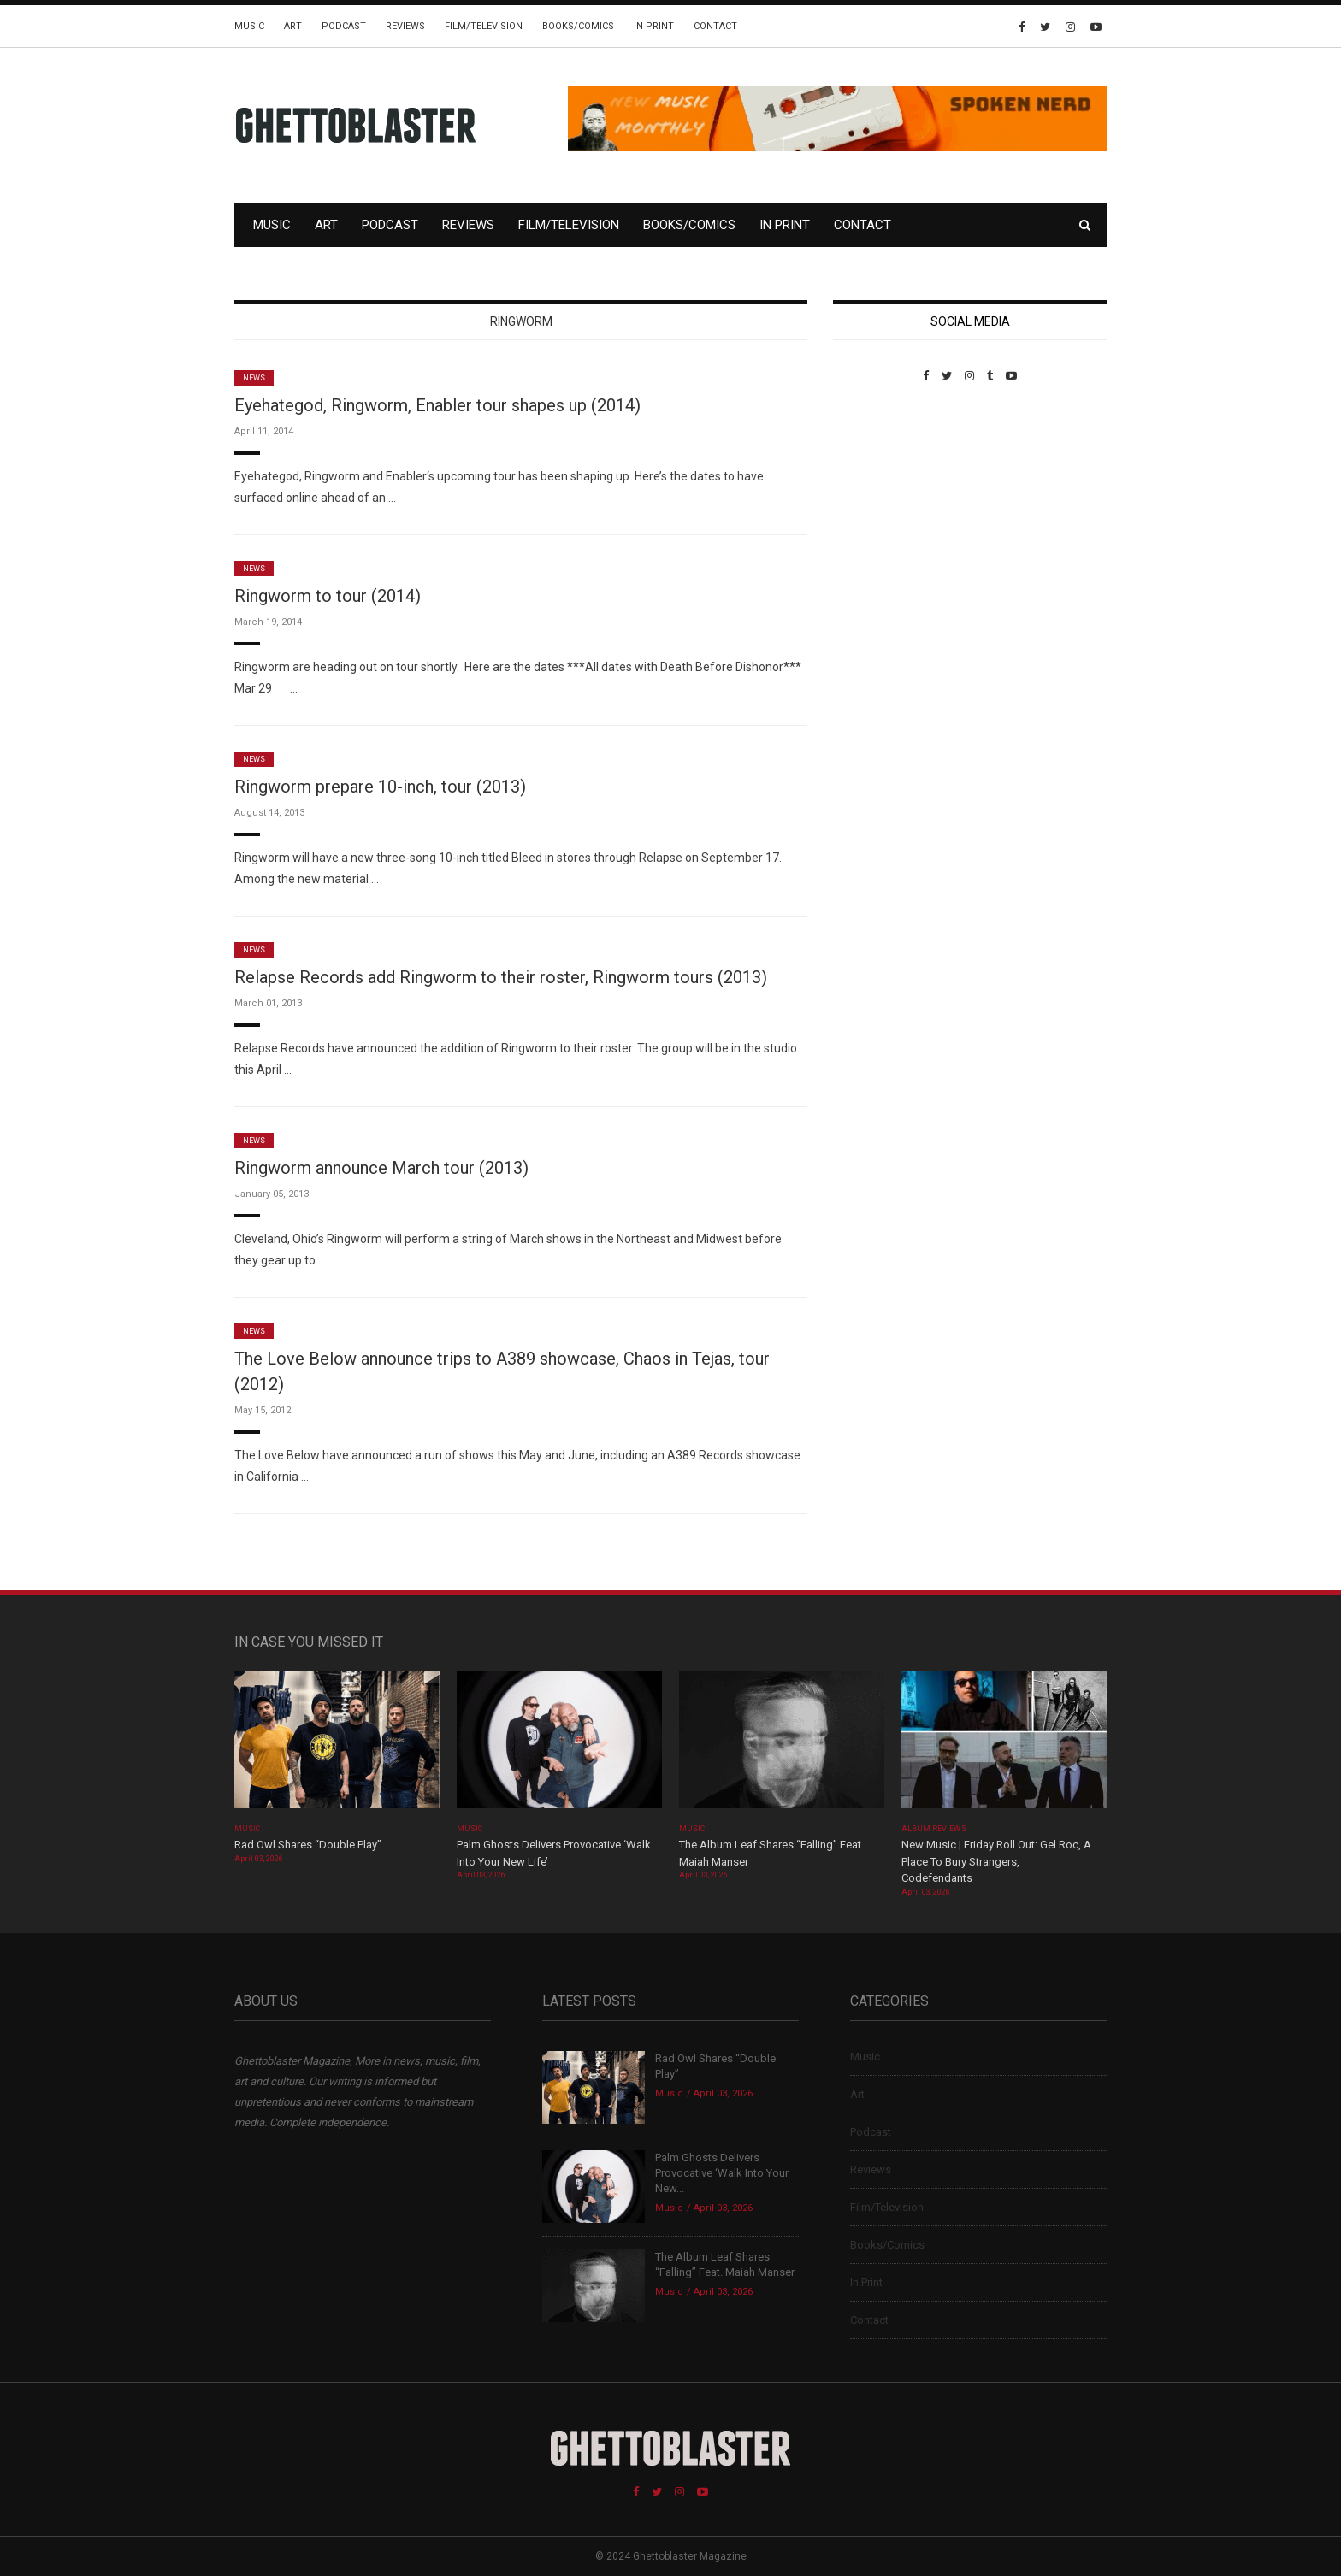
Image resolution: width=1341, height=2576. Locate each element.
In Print (654, 26)
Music (249, 26)
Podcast (344, 26)
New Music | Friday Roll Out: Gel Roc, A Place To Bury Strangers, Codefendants (996, 1861)
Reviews (405, 26)
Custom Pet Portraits (883, 499)
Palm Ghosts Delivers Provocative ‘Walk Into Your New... (722, 2173)
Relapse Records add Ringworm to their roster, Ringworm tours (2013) (500, 977)
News (254, 378)
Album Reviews (933, 1828)
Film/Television (484, 26)
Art (293, 26)
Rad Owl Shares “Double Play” (307, 1844)
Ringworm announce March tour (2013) (381, 1168)
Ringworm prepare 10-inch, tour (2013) (380, 786)
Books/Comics (578, 26)
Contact (715, 26)
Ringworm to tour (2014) (327, 596)
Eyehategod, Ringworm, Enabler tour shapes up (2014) (437, 405)
